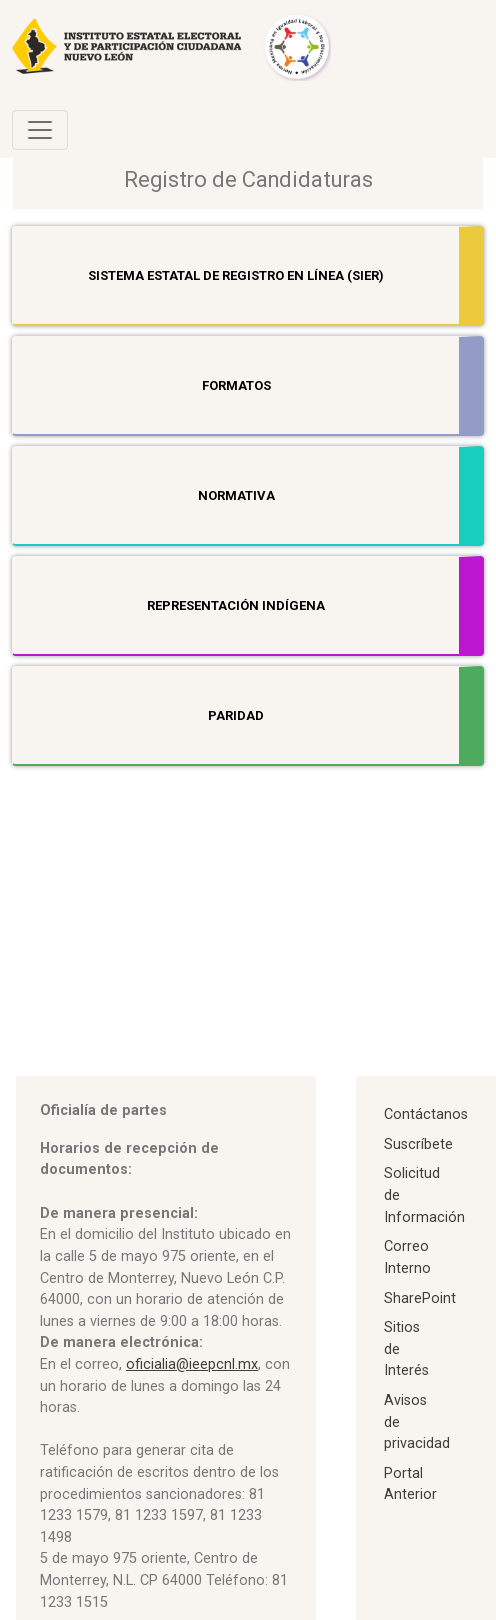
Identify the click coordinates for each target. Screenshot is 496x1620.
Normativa (236, 495)
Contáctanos (407, 1114)
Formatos (236, 385)
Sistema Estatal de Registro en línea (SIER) (236, 275)
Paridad (236, 715)
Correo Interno (407, 1257)
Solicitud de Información (407, 1195)
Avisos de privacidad (407, 1422)
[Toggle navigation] (40, 130)
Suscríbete (407, 1144)
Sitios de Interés (406, 1349)
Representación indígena (236, 605)
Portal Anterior (407, 1484)
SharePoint (407, 1298)
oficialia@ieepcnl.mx (192, 1364)
